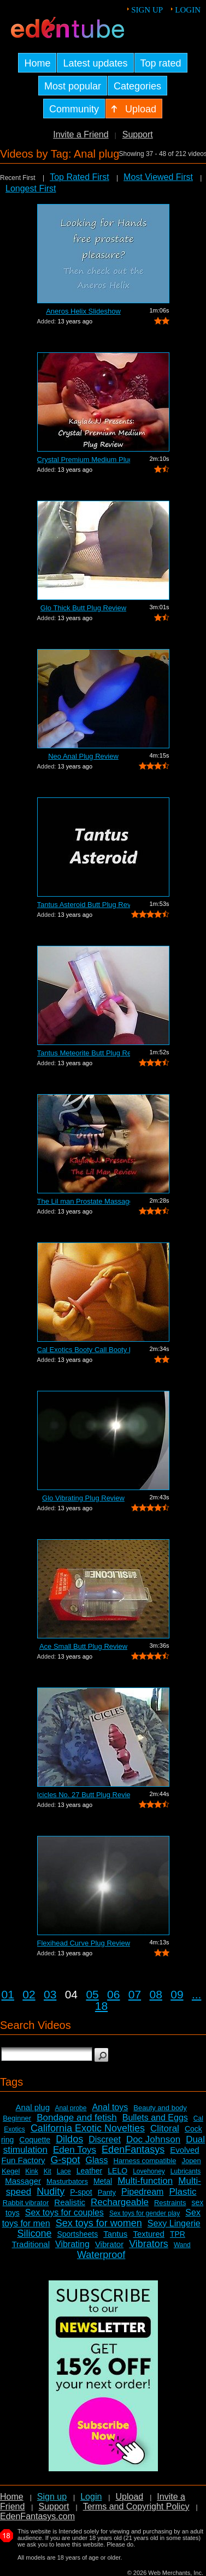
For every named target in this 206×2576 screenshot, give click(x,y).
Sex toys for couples (64, 2212)
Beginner (17, 2118)
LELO (117, 2170)
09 (176, 1994)
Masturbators (67, 2181)
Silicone (34, 2233)
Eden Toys (74, 2150)
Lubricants (185, 2171)
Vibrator (109, 2244)
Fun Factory (23, 2160)
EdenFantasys (133, 2149)
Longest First (30, 188)
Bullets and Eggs (155, 2117)
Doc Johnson (153, 2139)
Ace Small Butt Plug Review (83, 1646)
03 (50, 1994)
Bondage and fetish (77, 2117)
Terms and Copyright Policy (136, 2506)
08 (156, 1994)
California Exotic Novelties (88, 2128)
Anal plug (32, 2107)
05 (92, 1994)
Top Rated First (79, 177)
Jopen (191, 2161)
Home (11, 2496)
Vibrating (72, 2244)
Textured (148, 2233)
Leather (89, 2170)
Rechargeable (120, 2202)
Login (188, 9)
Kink (31, 2171)
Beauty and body (160, 2108)
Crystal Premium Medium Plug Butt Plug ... (83, 459)
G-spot (65, 2159)
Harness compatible (145, 2161)
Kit (47, 2171)
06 (113, 1994)
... (197, 1994)
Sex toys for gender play (144, 2213)
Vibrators (148, 2243)
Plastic (182, 2192)
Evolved (184, 2149)
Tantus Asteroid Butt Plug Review (83, 904)
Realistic (69, 2202)
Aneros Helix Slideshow (83, 311)
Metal (102, 2181)
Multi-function (145, 2181)
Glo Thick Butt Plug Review (83, 608)
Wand (182, 2245)
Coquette (34, 2139)
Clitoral (164, 2128)
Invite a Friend (80, 134)
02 (28, 1994)
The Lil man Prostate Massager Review (83, 1201)
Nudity (50, 2191)
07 (134, 1994)
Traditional (31, 2244)
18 (101, 2005)
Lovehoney (149, 2171)
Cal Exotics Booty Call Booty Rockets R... (83, 1350)
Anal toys (110, 2107)
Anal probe (70, 2108)
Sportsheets (77, 2234)
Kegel (11, 2171)
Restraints (170, 2203)
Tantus (115, 2233)
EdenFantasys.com (37, 2516)
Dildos (69, 2139)
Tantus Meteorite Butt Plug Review (83, 1053)
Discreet (105, 2139)
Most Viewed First (158, 177)
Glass (97, 2160)
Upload (129, 2496)
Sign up (147, 9)
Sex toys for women (99, 2223)
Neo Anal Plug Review (83, 756)
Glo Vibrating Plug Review (83, 1498)
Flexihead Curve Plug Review (83, 1943)
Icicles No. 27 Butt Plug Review (83, 1795)
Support (137, 134)
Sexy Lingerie (174, 2223)
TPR (177, 2234)
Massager (23, 2180)
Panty (107, 2192)
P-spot (81, 2192)
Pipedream (142, 2191)
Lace (64, 2171)
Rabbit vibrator (26, 2203)
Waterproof (101, 2254)
